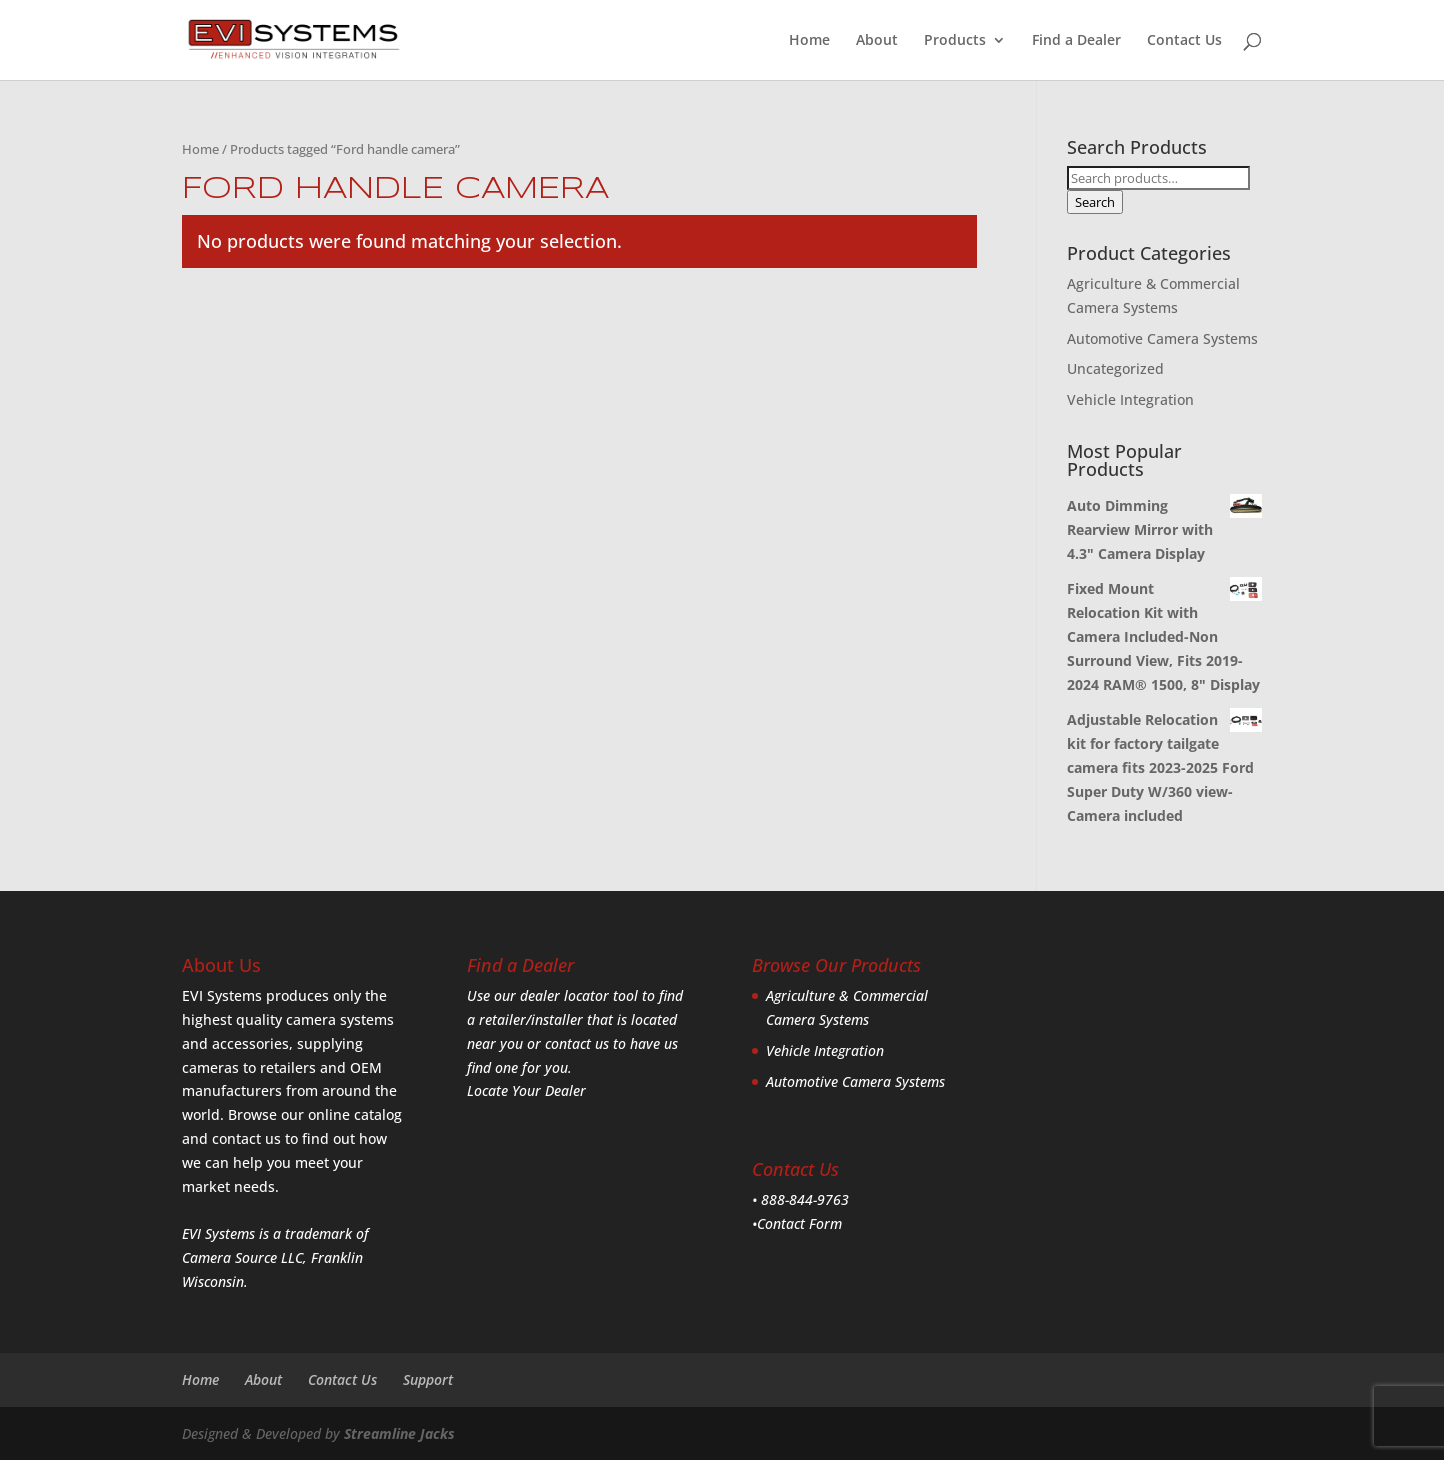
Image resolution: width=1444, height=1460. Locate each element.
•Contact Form (797, 1223)
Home (809, 41)
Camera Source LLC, (244, 1257)
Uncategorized (1115, 368)
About (877, 41)
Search (1095, 202)
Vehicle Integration (1130, 399)
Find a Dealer (1076, 41)
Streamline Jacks (399, 1433)
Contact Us (1184, 41)
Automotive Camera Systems (1162, 338)
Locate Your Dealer (526, 1090)
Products (955, 41)
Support (428, 1379)
